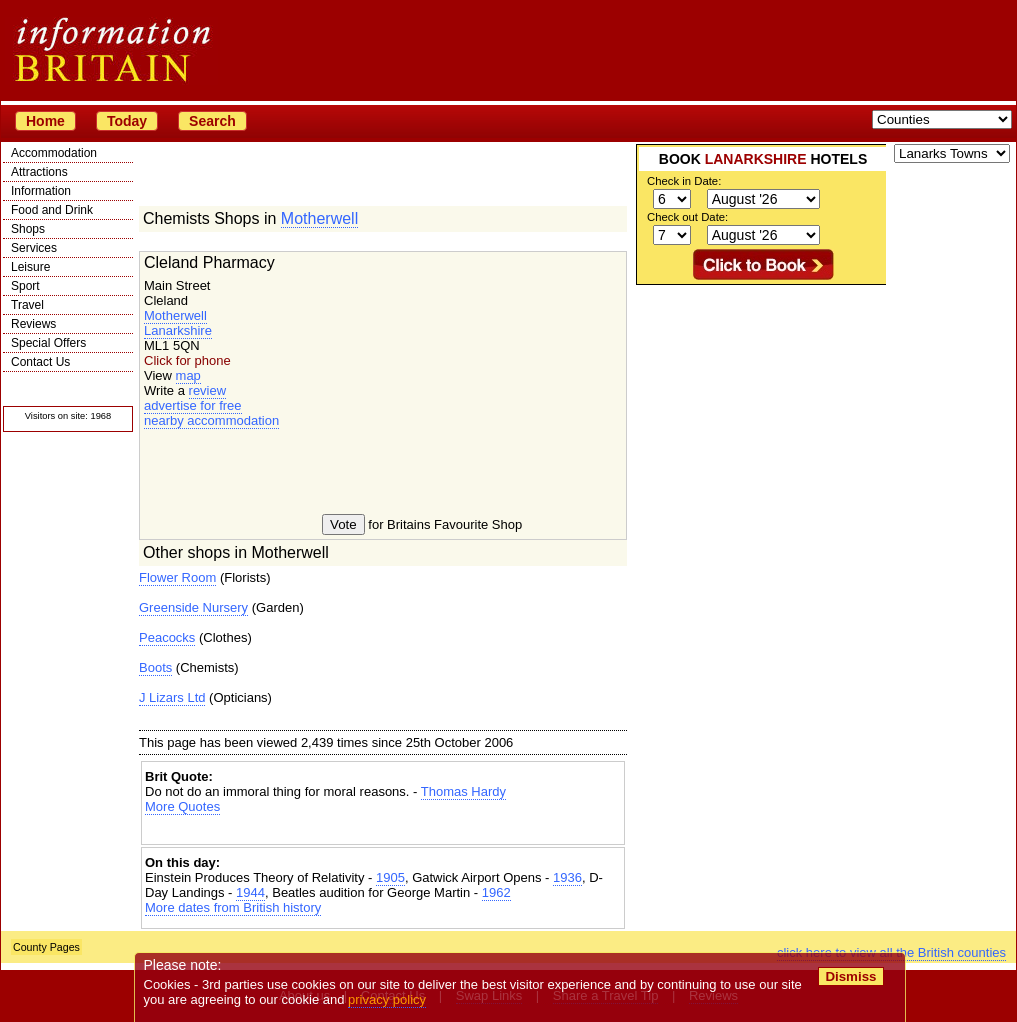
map (188, 375)
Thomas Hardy (463, 791)
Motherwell (319, 218)
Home (45, 121)
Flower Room (177, 577)
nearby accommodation (211, 420)
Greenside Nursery (193, 607)
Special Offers (48, 343)
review (208, 390)
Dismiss (850, 976)
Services (34, 248)
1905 (390, 877)
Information (41, 191)
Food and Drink (52, 210)
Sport (25, 286)
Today (127, 121)
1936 (567, 877)
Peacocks (167, 637)
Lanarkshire (178, 330)
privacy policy (387, 999)
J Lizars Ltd (172, 697)
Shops (28, 229)
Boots (155, 667)
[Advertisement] (383, 831)
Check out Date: (687, 217)
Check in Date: (684, 181)
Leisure (30, 267)
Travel (27, 305)
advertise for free (193, 405)
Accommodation (54, 153)
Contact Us (40, 362)
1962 (496, 892)
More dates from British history (233, 907)
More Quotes (182, 806)
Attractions (39, 172)
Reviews (33, 324)
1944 (250, 892)
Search (212, 121)
